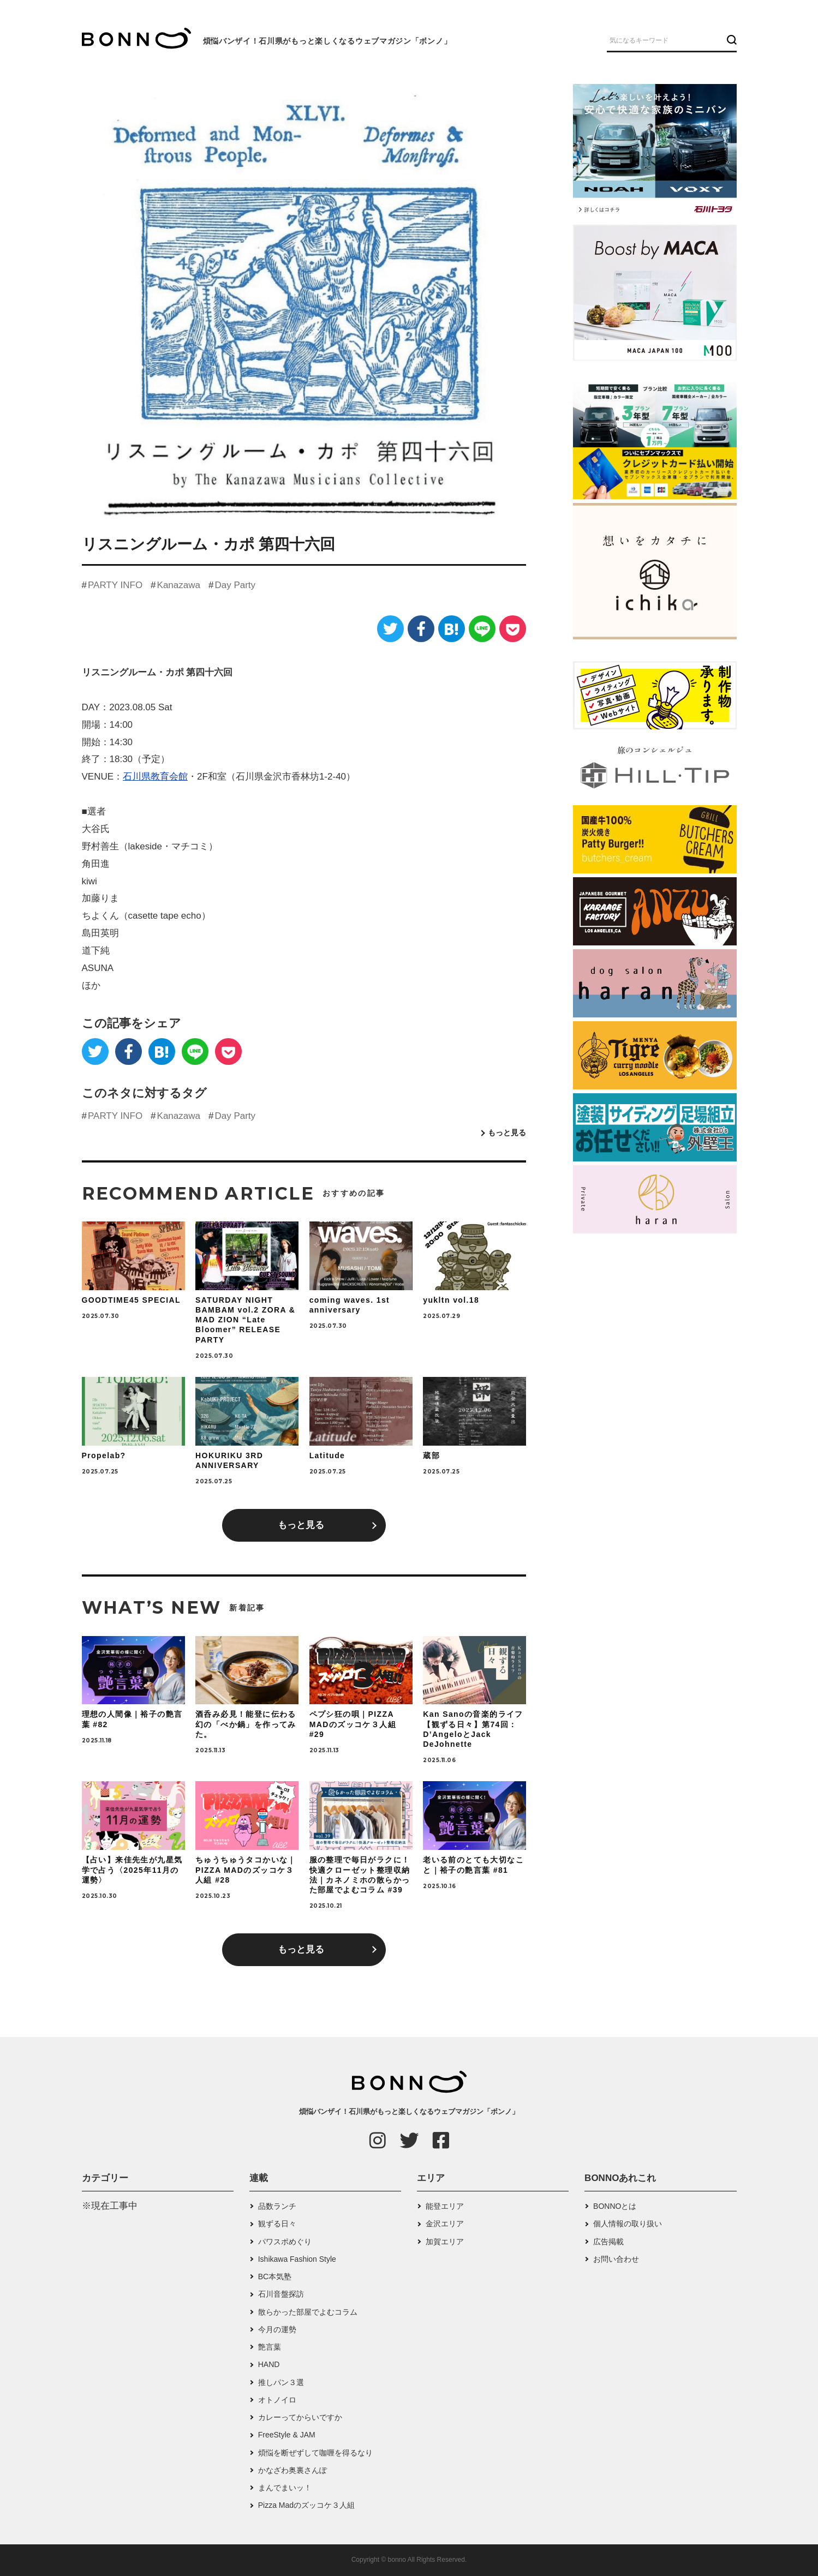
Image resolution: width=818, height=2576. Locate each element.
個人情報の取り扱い (627, 2223)
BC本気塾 (274, 2276)
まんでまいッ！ (285, 2487)
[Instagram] (377, 2140)
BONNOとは (614, 2206)
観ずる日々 (277, 2223)
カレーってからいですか (300, 2417)
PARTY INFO (115, 585)
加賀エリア (445, 2241)
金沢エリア (445, 2223)
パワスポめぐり (285, 2241)
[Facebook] (421, 628)
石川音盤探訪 (281, 2294)
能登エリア (445, 2206)
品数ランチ (277, 2206)
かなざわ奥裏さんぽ (292, 2470)
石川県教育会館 (155, 776)
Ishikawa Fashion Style (297, 2259)
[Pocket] (512, 628)
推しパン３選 (281, 2382)
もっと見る (507, 1132)
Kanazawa (178, 585)
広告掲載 (608, 2241)
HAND (269, 2364)
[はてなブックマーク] (451, 628)
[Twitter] (390, 628)
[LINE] (482, 628)
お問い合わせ (616, 2259)
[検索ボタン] (730, 39)
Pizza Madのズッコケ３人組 (306, 2505)
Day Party (234, 585)
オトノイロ (277, 2399)
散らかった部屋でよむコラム (307, 2312)
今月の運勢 (277, 2329)
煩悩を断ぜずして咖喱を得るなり (315, 2452)
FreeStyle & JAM (286, 2434)
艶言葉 (269, 2347)
